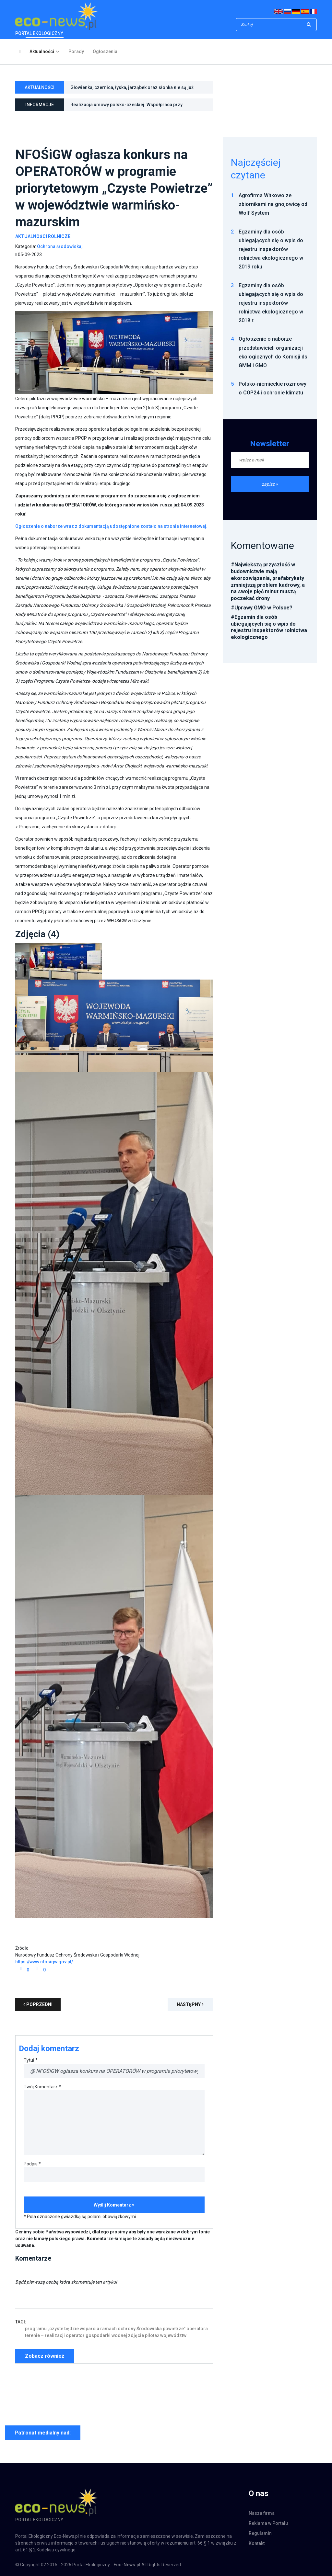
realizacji (55, 2335)
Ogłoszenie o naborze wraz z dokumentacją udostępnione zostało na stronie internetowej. (111, 526)
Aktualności (42, 51)
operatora (197, 2328)
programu (36, 2328)
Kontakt (257, 2543)
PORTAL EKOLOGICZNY (56, 19)
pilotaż (152, 2335)
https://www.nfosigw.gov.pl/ (44, 1961)
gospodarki (98, 2335)
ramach (108, 2328)
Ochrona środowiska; (60, 246)
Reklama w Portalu (268, 2523)
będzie (71, 2328)
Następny (190, 2004)
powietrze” (174, 2328)
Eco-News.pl (126, 2564)
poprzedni (38, 2004)
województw (173, 2335)
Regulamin (260, 2533)
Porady (76, 51)
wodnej (119, 2335)
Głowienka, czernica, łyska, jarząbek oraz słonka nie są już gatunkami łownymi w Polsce (132, 90)
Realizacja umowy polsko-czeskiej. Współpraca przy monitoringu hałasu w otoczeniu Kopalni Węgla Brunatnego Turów (133, 107)
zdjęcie (136, 2335)
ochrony (127, 2328)
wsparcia (89, 2328)
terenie (32, 2335)
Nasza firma (262, 2513)
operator (75, 2335)
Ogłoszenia (105, 51)
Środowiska (149, 2328)
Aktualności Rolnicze (42, 236)
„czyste (55, 2328)
